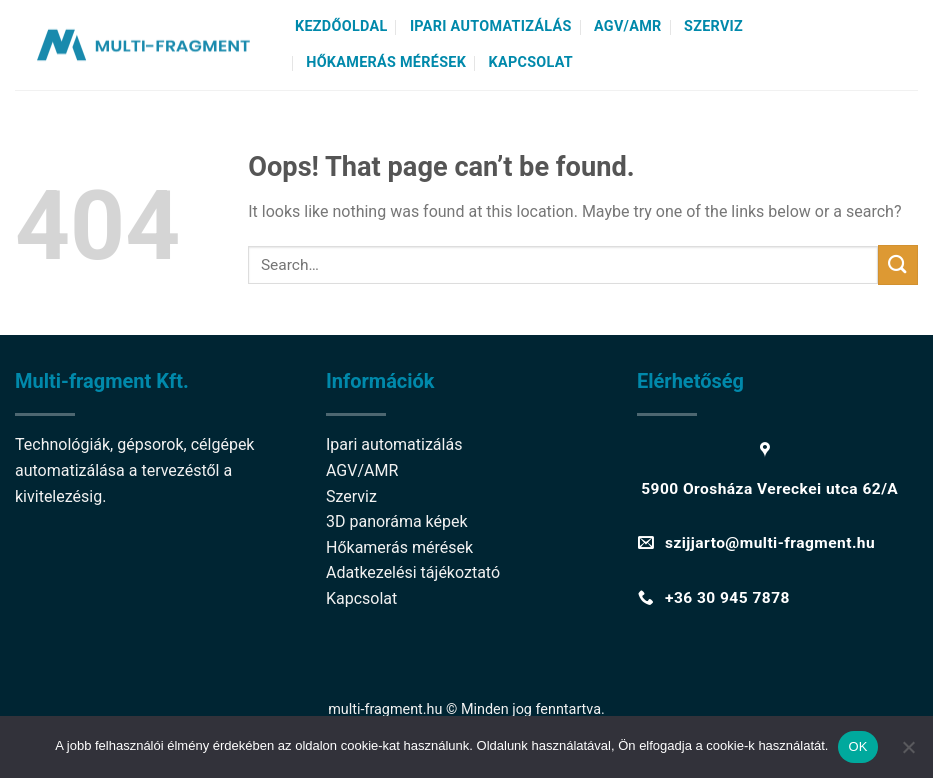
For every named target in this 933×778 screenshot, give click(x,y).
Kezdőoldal (341, 26)
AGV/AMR (628, 26)
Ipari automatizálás (491, 26)
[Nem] (908, 753)
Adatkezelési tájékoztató (413, 572)
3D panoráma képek (397, 521)
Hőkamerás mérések (386, 62)
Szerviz (713, 26)
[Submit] (898, 264)
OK (857, 746)
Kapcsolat (531, 62)
